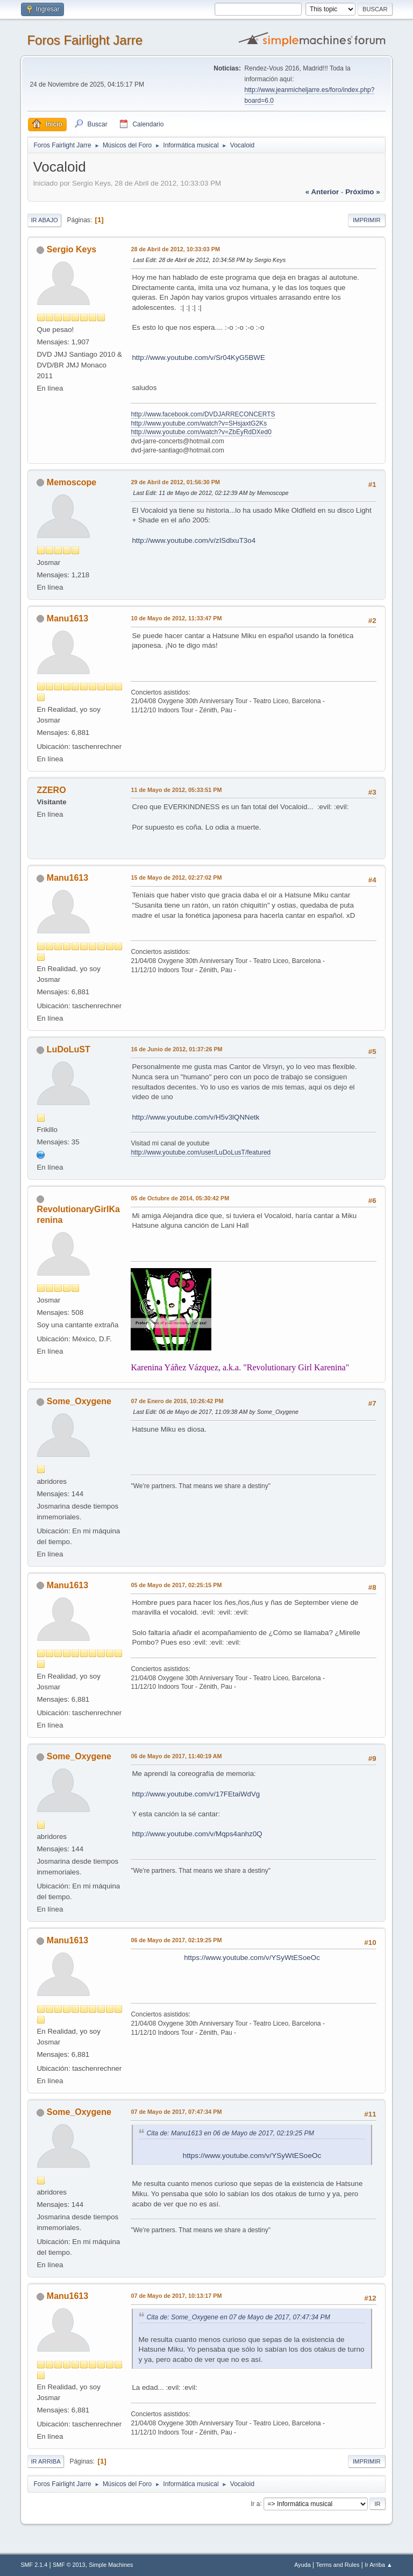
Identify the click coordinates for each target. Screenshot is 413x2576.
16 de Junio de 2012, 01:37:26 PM (176, 1049)
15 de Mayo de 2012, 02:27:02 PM (176, 877)
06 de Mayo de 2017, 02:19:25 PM (176, 1940)
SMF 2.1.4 (33, 2564)
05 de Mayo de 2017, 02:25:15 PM (176, 1585)
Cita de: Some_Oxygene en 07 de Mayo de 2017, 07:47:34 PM (238, 2317)
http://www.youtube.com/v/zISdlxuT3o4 (193, 540)
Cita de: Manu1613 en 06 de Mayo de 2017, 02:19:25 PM (230, 2133)
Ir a (255, 2503)
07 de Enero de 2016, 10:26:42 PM (177, 1401)
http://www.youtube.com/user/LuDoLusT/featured (200, 1152)
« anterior (322, 192)
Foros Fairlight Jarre (85, 40)
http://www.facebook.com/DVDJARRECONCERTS (203, 414)
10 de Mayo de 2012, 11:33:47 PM (176, 618)
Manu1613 (67, 618)
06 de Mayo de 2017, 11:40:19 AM (176, 1756)
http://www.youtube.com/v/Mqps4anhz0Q (197, 1834)
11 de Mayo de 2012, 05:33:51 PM (176, 790)
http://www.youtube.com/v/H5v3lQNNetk (195, 1117)
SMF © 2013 (69, 2564)
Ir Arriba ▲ (378, 2564)
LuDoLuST (68, 1049)
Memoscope (71, 482)
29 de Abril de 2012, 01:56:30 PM (175, 482)
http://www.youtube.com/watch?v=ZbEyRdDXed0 (201, 432)
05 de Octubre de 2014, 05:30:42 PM (180, 1198)
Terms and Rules (338, 2564)
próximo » (362, 192)
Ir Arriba (45, 2461)
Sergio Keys (71, 249)
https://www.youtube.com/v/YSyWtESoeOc (252, 1958)
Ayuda (302, 2564)
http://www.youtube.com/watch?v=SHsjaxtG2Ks (199, 423)
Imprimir (367, 220)
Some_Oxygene (79, 1401)
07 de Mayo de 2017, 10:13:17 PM (176, 2295)
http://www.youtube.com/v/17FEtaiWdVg (196, 1794)
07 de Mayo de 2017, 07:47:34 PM (176, 2111)
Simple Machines (111, 2564)
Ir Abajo (44, 220)
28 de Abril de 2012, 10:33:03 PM (175, 249)
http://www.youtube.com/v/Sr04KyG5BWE (198, 357)
